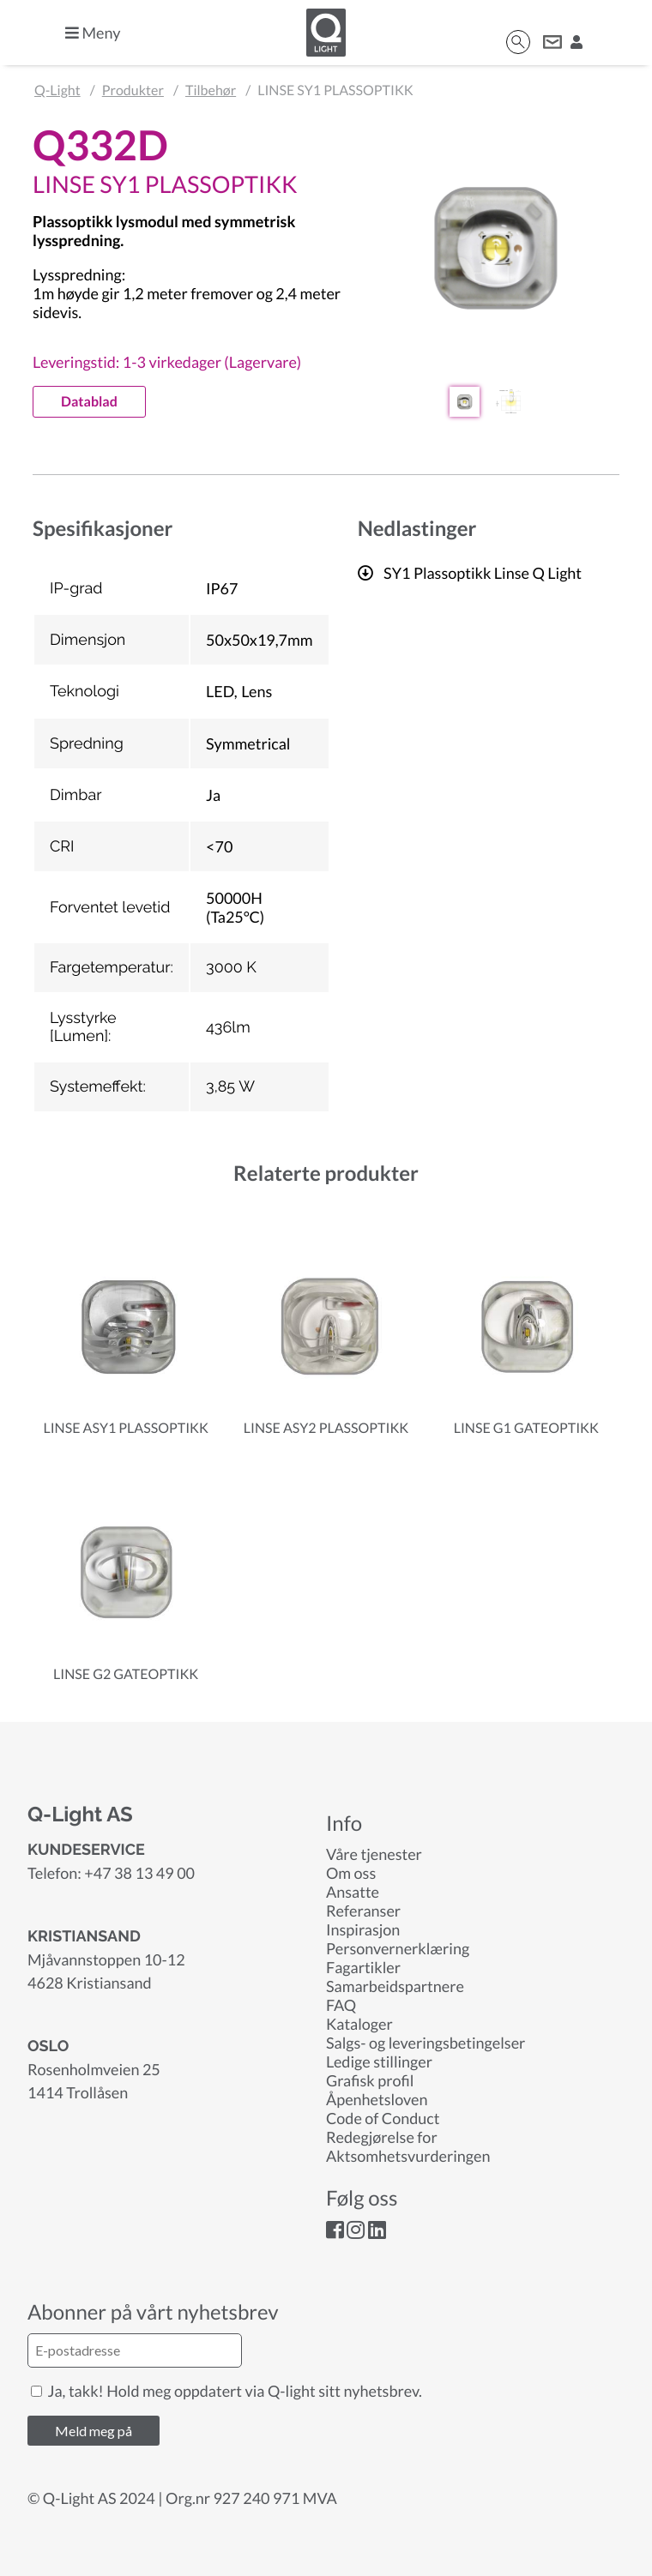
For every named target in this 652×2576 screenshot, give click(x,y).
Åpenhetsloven (376, 2099)
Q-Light (57, 90)
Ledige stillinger (379, 2061)
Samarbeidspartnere (395, 1986)
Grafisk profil (370, 2080)
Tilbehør (210, 90)
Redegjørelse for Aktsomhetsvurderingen (408, 2146)
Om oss (351, 1872)
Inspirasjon (363, 1929)
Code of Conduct (382, 2118)
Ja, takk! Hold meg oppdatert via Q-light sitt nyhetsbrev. (226, 2390)
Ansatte (352, 1891)
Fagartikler (363, 1967)
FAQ (341, 2004)
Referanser (363, 1910)
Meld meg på (93, 2431)
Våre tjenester (374, 1854)
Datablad (89, 402)
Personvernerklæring (397, 1948)
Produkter (133, 90)
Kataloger (359, 2023)
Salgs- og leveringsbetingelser (425, 2042)
